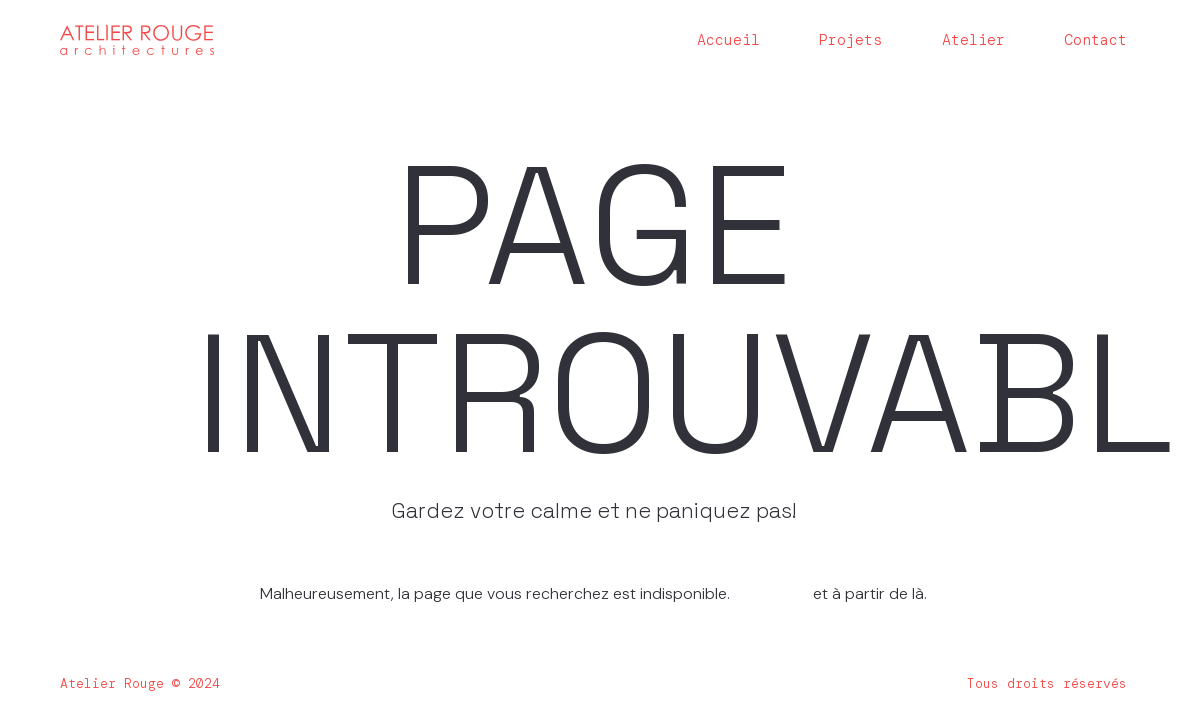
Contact (1095, 40)
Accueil (728, 40)
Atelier (973, 40)
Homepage (773, 593)
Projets (850, 40)
